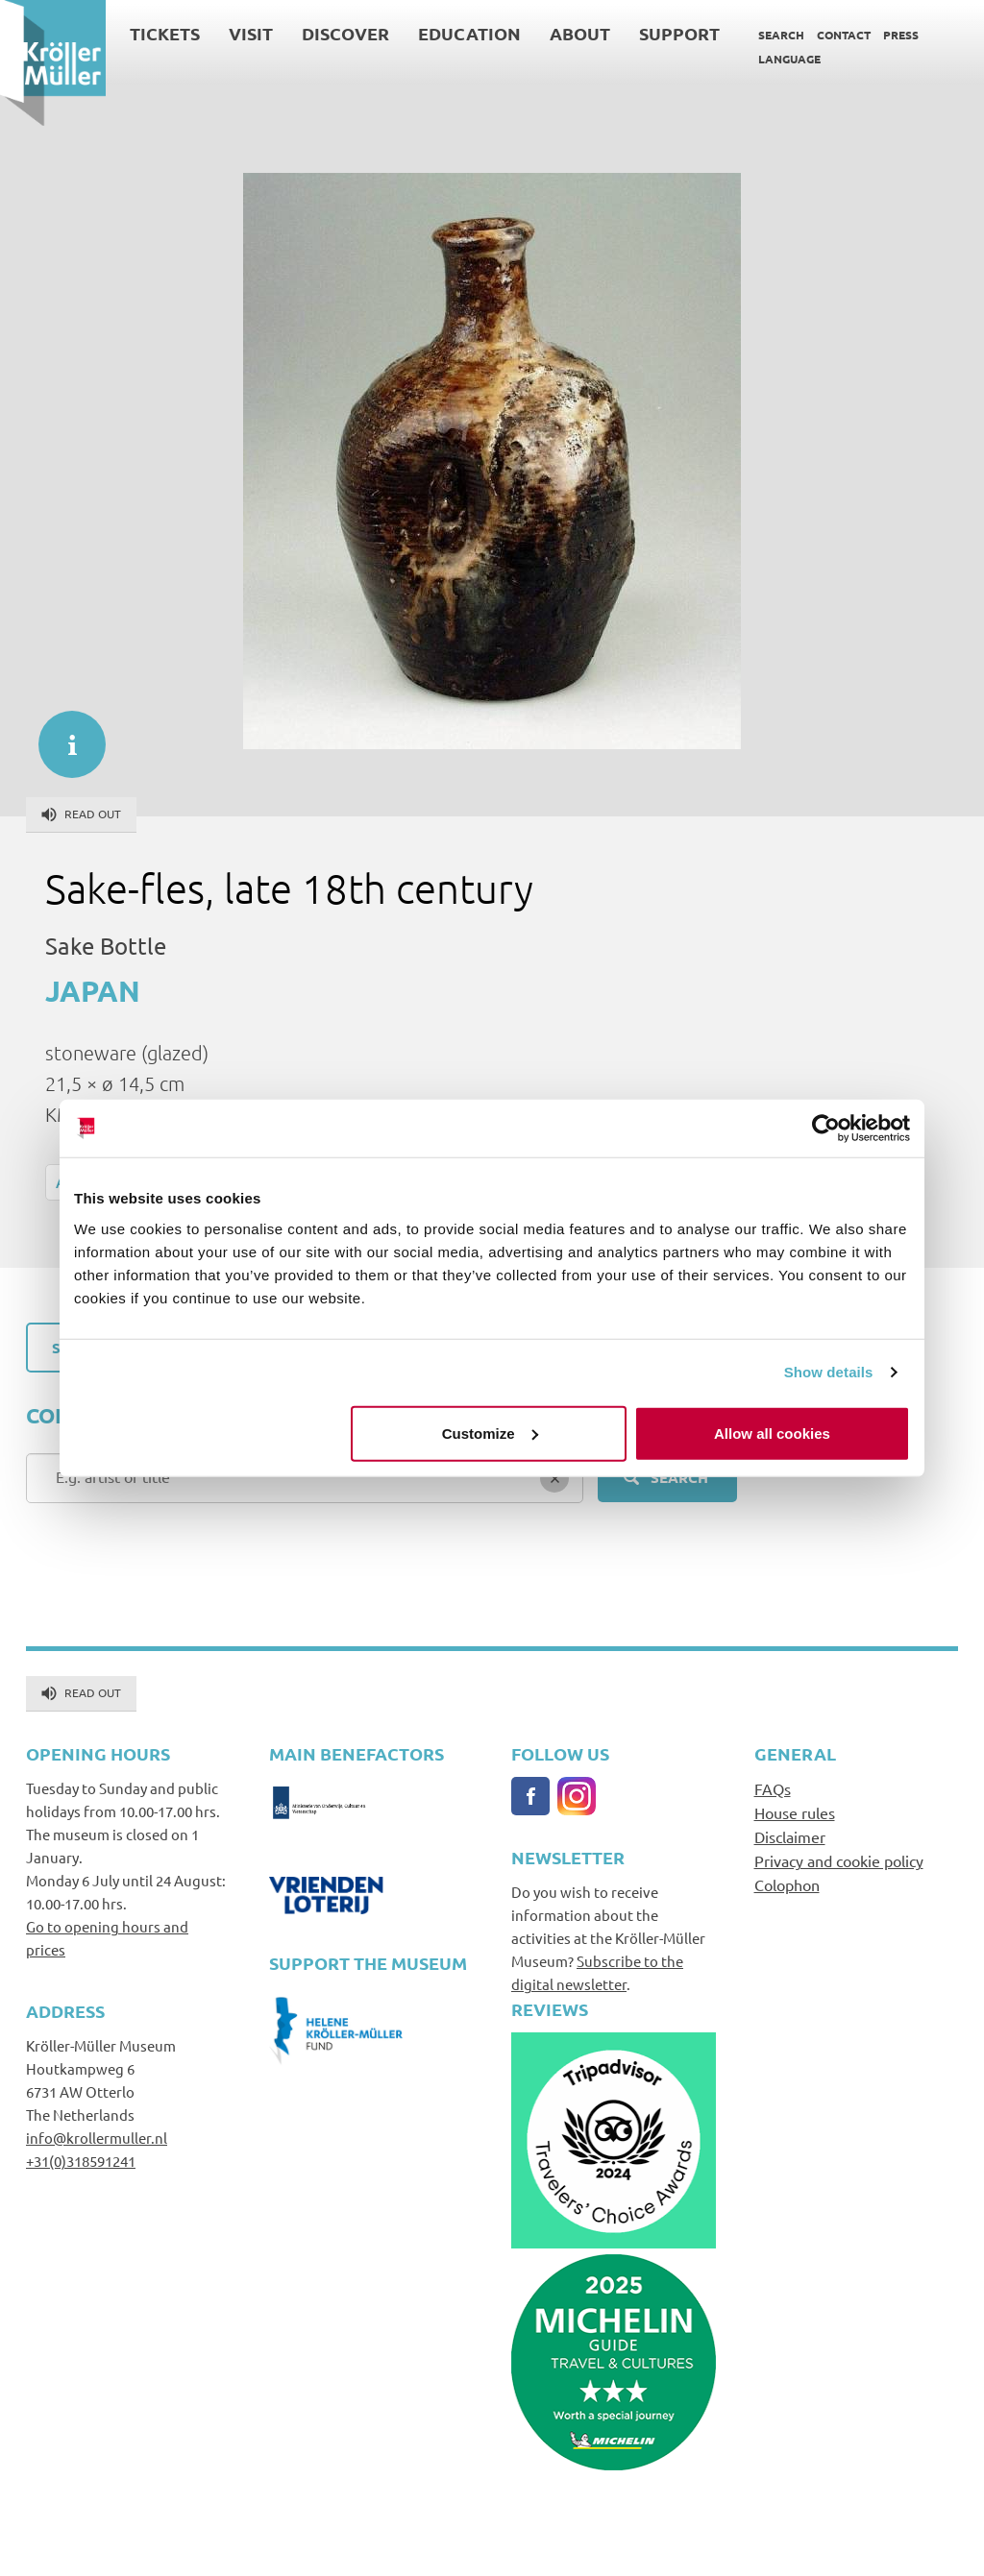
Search (781, 34)
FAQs (772, 1788)
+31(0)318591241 (80, 2160)
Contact (844, 34)
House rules (794, 1812)
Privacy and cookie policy (838, 1860)
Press (901, 34)
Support (679, 33)
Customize (490, 1432)
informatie (62, 735)
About (580, 33)
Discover (345, 33)
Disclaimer (789, 1836)
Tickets (165, 33)
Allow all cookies (772, 1432)
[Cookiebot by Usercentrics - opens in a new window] (826, 1128)
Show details (828, 1372)
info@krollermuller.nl (96, 2137)
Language (789, 58)
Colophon (787, 1884)
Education (469, 33)
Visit (251, 33)
